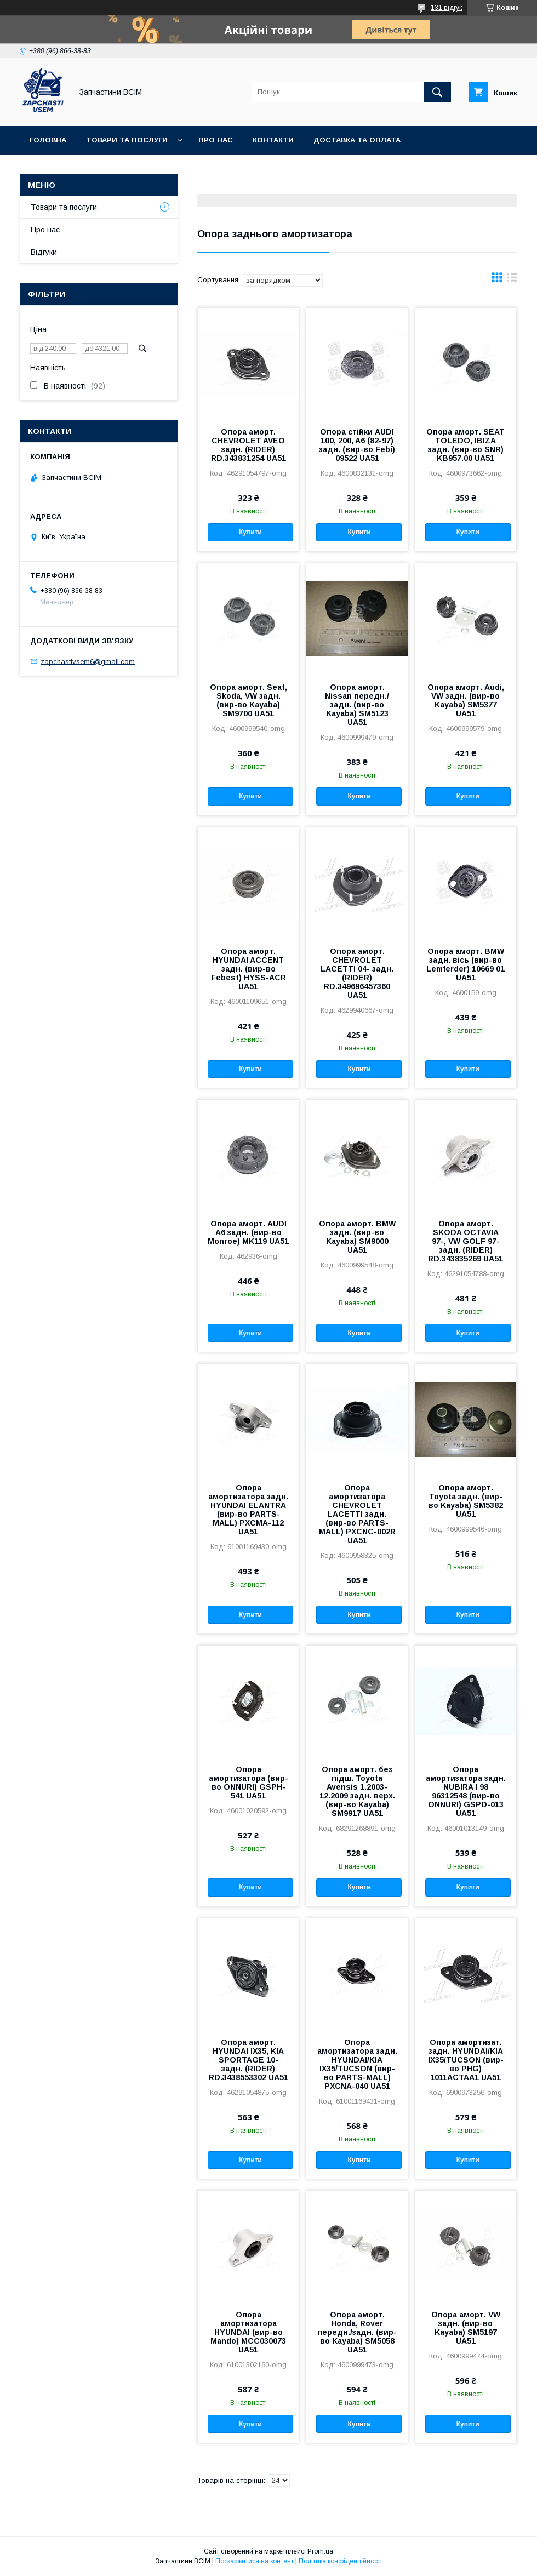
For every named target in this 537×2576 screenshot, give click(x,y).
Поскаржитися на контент (254, 2561)
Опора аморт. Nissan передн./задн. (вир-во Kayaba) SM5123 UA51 (357, 705)
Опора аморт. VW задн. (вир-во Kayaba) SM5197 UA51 (465, 2327)
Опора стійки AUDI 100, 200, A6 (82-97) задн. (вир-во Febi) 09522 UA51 (357, 444)
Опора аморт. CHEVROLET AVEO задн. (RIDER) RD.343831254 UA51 (248, 444)
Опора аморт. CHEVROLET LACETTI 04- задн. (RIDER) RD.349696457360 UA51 (357, 973)
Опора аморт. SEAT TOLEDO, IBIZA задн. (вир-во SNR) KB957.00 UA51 (465, 444)
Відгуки (44, 252)
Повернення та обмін (76, 168)
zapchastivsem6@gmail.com (88, 661)
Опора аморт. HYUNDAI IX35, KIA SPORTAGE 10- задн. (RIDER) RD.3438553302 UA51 (248, 2060)
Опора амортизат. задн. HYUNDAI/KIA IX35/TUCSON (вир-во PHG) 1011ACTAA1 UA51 (466, 2060)
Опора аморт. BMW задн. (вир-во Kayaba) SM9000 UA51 (357, 1236)
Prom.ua (320, 2551)
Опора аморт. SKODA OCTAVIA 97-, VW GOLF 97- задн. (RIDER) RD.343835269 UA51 (465, 1241)
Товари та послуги (127, 140)
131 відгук (446, 8)
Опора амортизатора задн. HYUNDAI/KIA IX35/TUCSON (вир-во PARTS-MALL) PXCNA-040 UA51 (357, 2064)
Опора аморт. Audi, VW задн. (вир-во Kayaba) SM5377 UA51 (465, 700)
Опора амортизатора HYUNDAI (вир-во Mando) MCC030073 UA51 (248, 2332)
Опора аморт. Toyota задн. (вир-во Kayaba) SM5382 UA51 (466, 1500)
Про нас (215, 140)
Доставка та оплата (357, 140)
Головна (48, 140)
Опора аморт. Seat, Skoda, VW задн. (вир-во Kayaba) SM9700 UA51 (248, 700)
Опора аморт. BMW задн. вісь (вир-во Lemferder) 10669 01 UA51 (465, 964)
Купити (250, 532)
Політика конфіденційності (340, 2561)
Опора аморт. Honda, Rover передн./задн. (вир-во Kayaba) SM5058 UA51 (357, 2332)
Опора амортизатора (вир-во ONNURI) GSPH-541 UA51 (248, 1782)
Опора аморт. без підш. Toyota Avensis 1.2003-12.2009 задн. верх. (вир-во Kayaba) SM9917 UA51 (357, 1791)
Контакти (273, 140)
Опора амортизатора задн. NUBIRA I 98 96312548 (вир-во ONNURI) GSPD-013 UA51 (466, 1791)
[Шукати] (437, 92)
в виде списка (512, 280)
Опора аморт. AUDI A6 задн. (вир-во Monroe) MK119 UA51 (248, 1232)
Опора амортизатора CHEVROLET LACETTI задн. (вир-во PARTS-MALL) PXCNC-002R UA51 (357, 1514)
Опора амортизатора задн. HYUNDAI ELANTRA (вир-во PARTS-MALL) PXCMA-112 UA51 (248, 1509)
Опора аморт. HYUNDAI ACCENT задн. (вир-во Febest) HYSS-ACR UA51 (248, 969)
